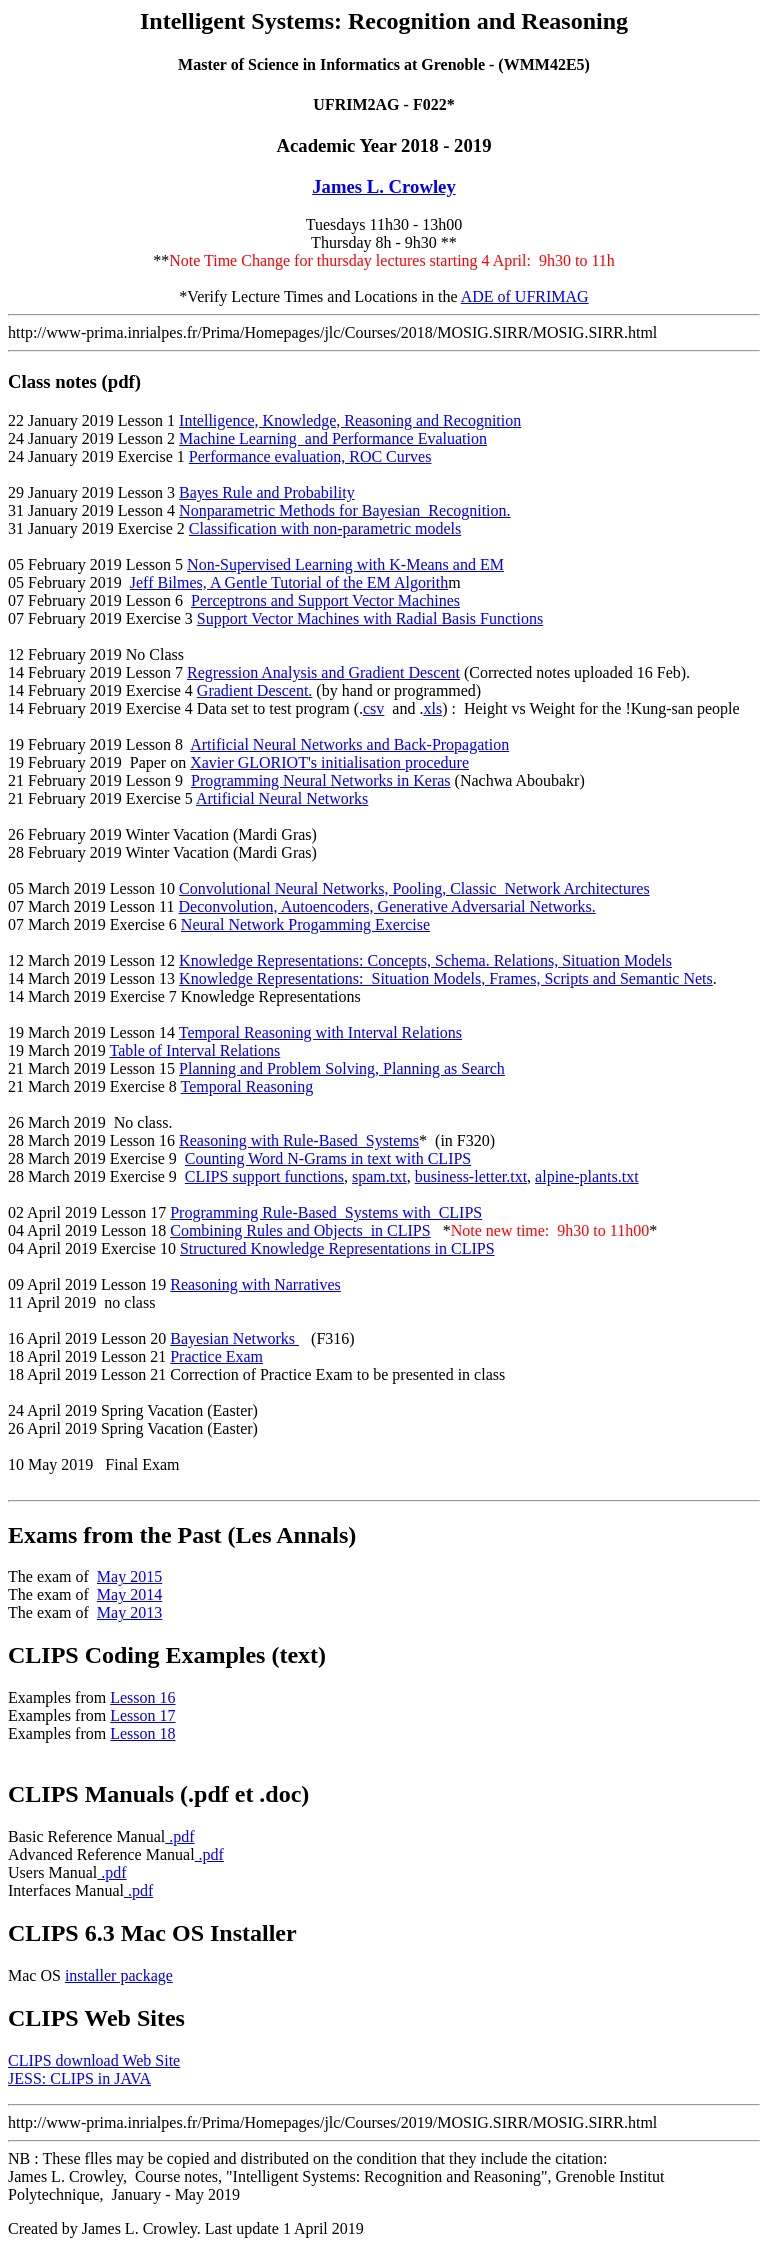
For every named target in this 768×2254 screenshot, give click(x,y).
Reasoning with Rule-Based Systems (299, 1140)
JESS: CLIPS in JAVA (79, 2078)
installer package (119, 1975)
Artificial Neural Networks (282, 798)
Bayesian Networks (234, 1338)
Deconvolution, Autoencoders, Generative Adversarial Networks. (387, 906)
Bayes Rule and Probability (267, 492)
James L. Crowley (384, 186)
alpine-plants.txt (587, 1176)
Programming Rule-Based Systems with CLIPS (326, 1212)
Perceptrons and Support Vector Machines (325, 600)
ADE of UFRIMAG (525, 296)
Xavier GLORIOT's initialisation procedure (329, 762)
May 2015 (129, 1576)
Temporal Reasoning (247, 1086)
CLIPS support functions (264, 1176)
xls (432, 708)
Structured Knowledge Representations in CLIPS (337, 1248)
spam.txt (379, 1176)
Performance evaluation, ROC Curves (310, 456)
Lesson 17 (142, 1715)
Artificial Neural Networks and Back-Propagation (349, 744)
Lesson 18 (142, 1733)
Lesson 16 (142, 1697)
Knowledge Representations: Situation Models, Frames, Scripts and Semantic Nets (446, 978)
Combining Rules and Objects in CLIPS (300, 1230)
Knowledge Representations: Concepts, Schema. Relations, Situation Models (425, 960)
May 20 (129, 1612)
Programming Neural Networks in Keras (321, 780)
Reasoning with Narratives (255, 1284)
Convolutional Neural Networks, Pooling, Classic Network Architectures (414, 888)
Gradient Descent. (255, 690)
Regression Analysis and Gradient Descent (323, 672)
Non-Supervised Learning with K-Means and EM (345, 564)
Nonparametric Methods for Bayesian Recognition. (344, 510)
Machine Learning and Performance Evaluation (333, 438)
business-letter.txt (471, 1176)
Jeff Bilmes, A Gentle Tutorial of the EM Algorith (289, 582)
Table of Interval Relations (194, 1050)
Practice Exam (216, 1356)
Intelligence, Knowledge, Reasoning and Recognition (350, 420)
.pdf (179, 1836)
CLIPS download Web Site (94, 2060)
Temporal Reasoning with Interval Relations (320, 1032)
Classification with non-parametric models (325, 528)
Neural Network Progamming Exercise (305, 924)
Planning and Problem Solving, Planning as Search (342, 1068)
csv (373, 708)
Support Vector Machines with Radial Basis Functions (370, 618)
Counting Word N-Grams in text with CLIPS (328, 1158)
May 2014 (129, 1594)
